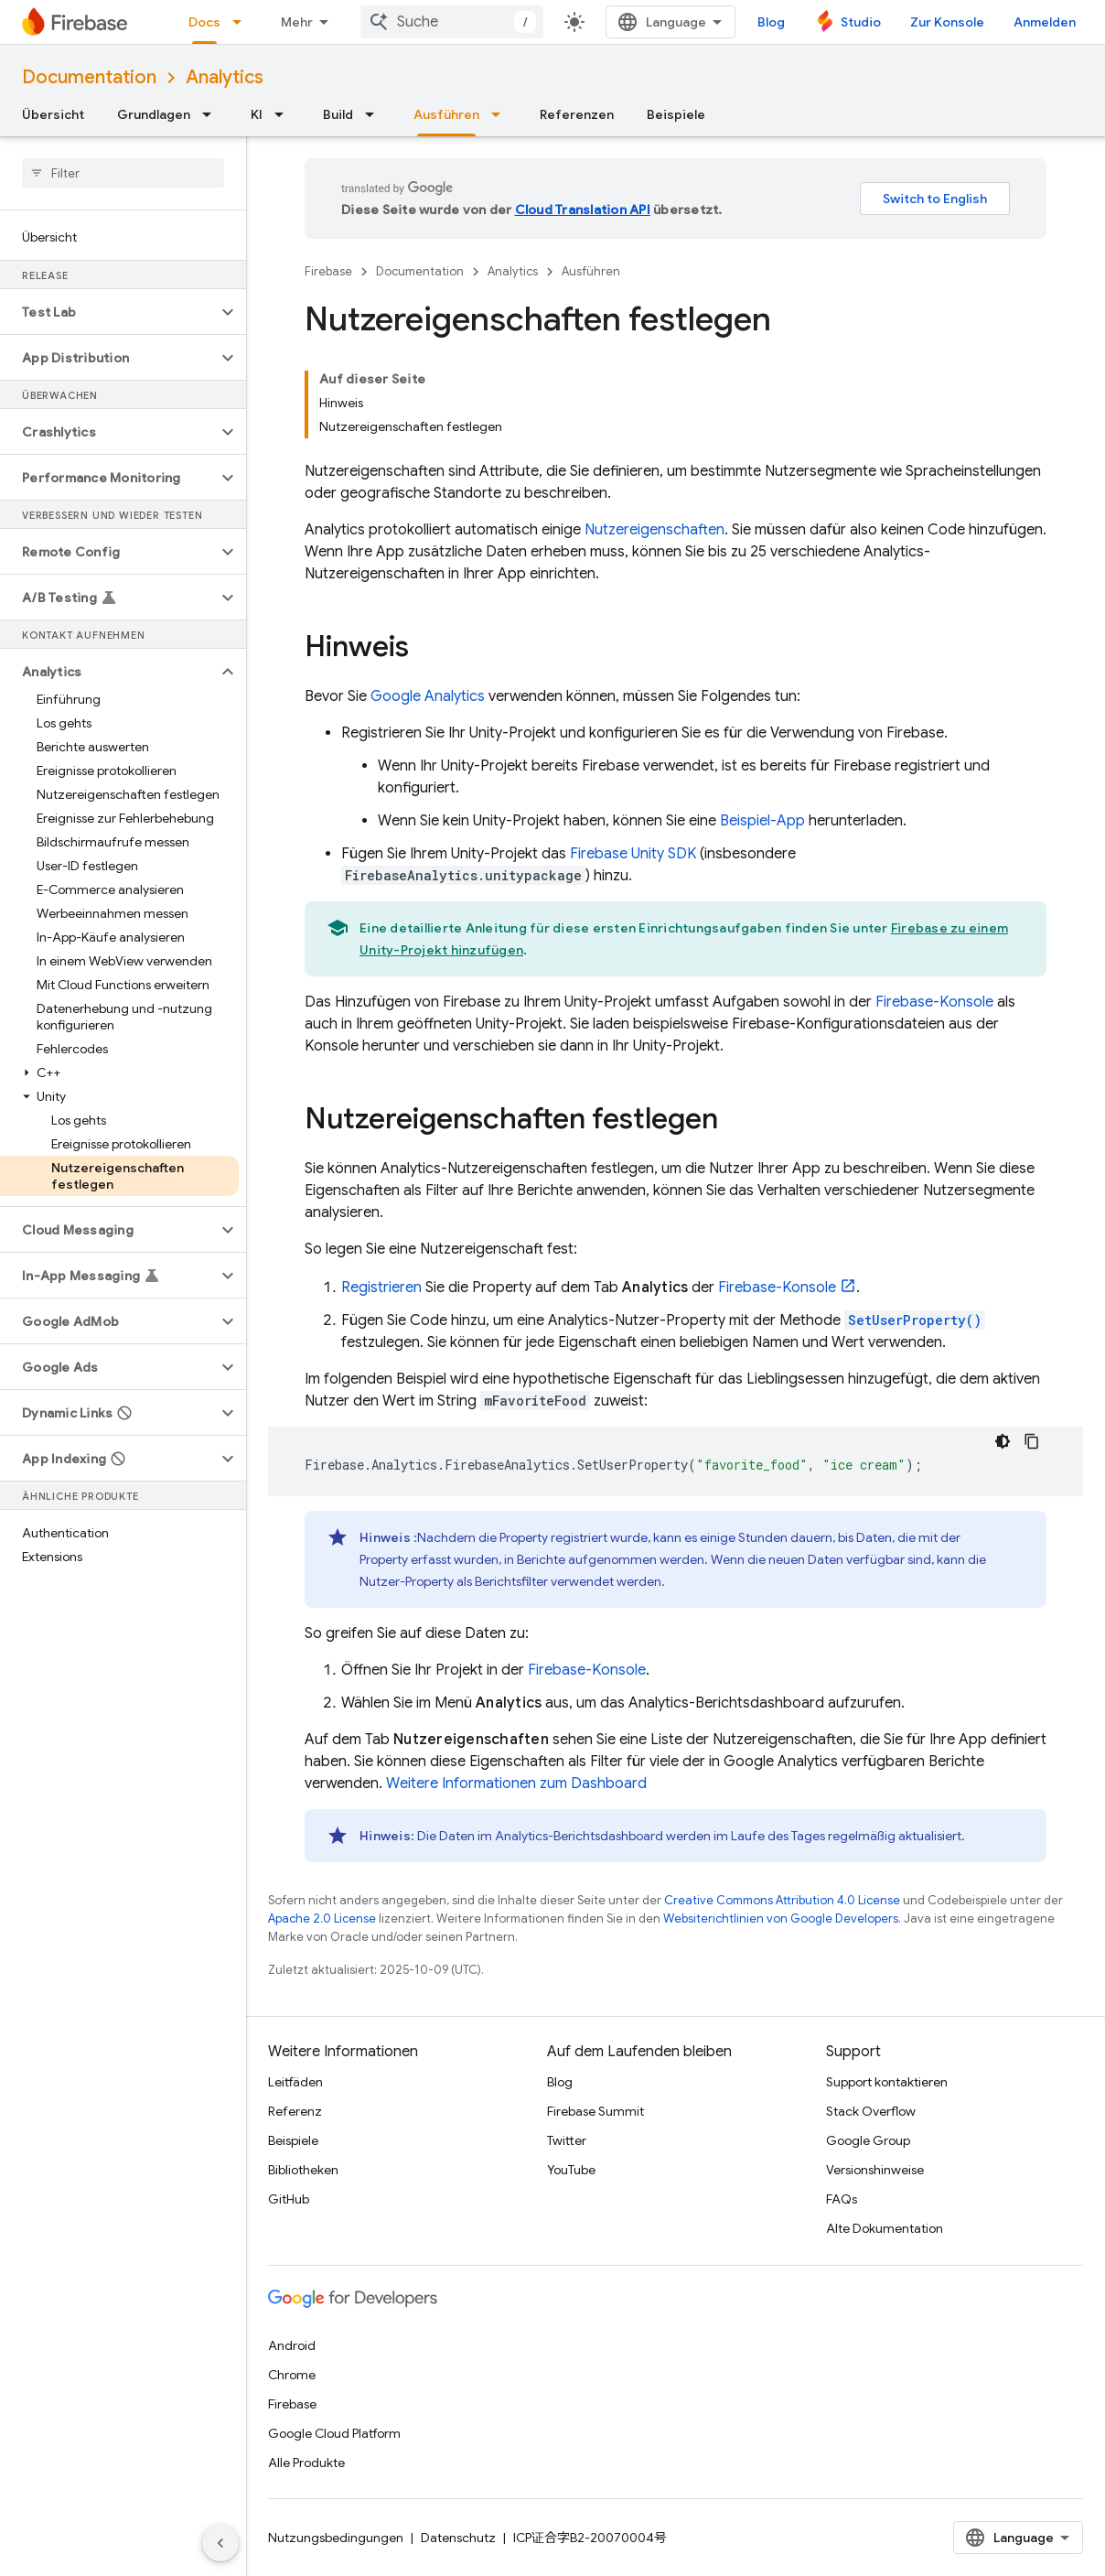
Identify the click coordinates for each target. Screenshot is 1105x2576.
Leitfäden (295, 2082)
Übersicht (53, 114)
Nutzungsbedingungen (335, 2537)
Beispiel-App (762, 821)
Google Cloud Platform (334, 2433)
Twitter (566, 2140)
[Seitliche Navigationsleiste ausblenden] (220, 2543)
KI (257, 114)
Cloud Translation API (582, 209)
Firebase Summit (595, 2111)
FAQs (841, 2199)
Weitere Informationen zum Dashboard (516, 1783)
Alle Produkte (306, 2462)
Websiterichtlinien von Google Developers (780, 1918)
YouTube (571, 2169)
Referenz (295, 2111)
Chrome (292, 2374)
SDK (633, 854)
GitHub (288, 2199)
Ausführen (591, 271)
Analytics (224, 77)
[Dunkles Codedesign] (1002, 1441)
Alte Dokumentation (884, 2228)
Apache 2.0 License (322, 1918)
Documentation (89, 77)
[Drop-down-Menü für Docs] (242, 22)
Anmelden (1045, 22)
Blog (771, 22)
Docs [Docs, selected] (204, 22)
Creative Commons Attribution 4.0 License (782, 1900)
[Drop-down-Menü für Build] (375, 114)
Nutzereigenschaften (654, 530)
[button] (108, 312)
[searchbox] (123, 173)
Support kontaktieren (887, 2082)
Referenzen (577, 114)
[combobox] (451, 21)
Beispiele (676, 114)
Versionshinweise (875, 2169)
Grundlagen (153, 114)
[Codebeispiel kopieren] (1031, 1441)
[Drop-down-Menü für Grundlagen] (212, 114)
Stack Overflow (871, 2111)
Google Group (868, 2140)
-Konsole (934, 1002)
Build (338, 114)
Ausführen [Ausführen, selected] (446, 114)
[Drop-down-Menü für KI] (284, 114)
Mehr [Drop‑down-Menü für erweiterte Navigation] (297, 22)
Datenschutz (458, 2537)
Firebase (328, 271)
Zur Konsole (947, 22)
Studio (861, 22)
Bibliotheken (303, 2169)
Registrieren (381, 1287)
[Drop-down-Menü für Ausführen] (501, 114)
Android (292, 2345)
